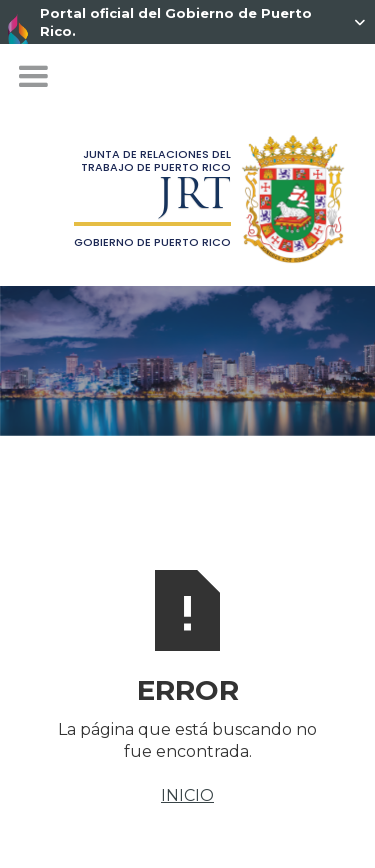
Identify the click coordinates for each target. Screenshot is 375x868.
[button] (33, 77)
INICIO (187, 795)
